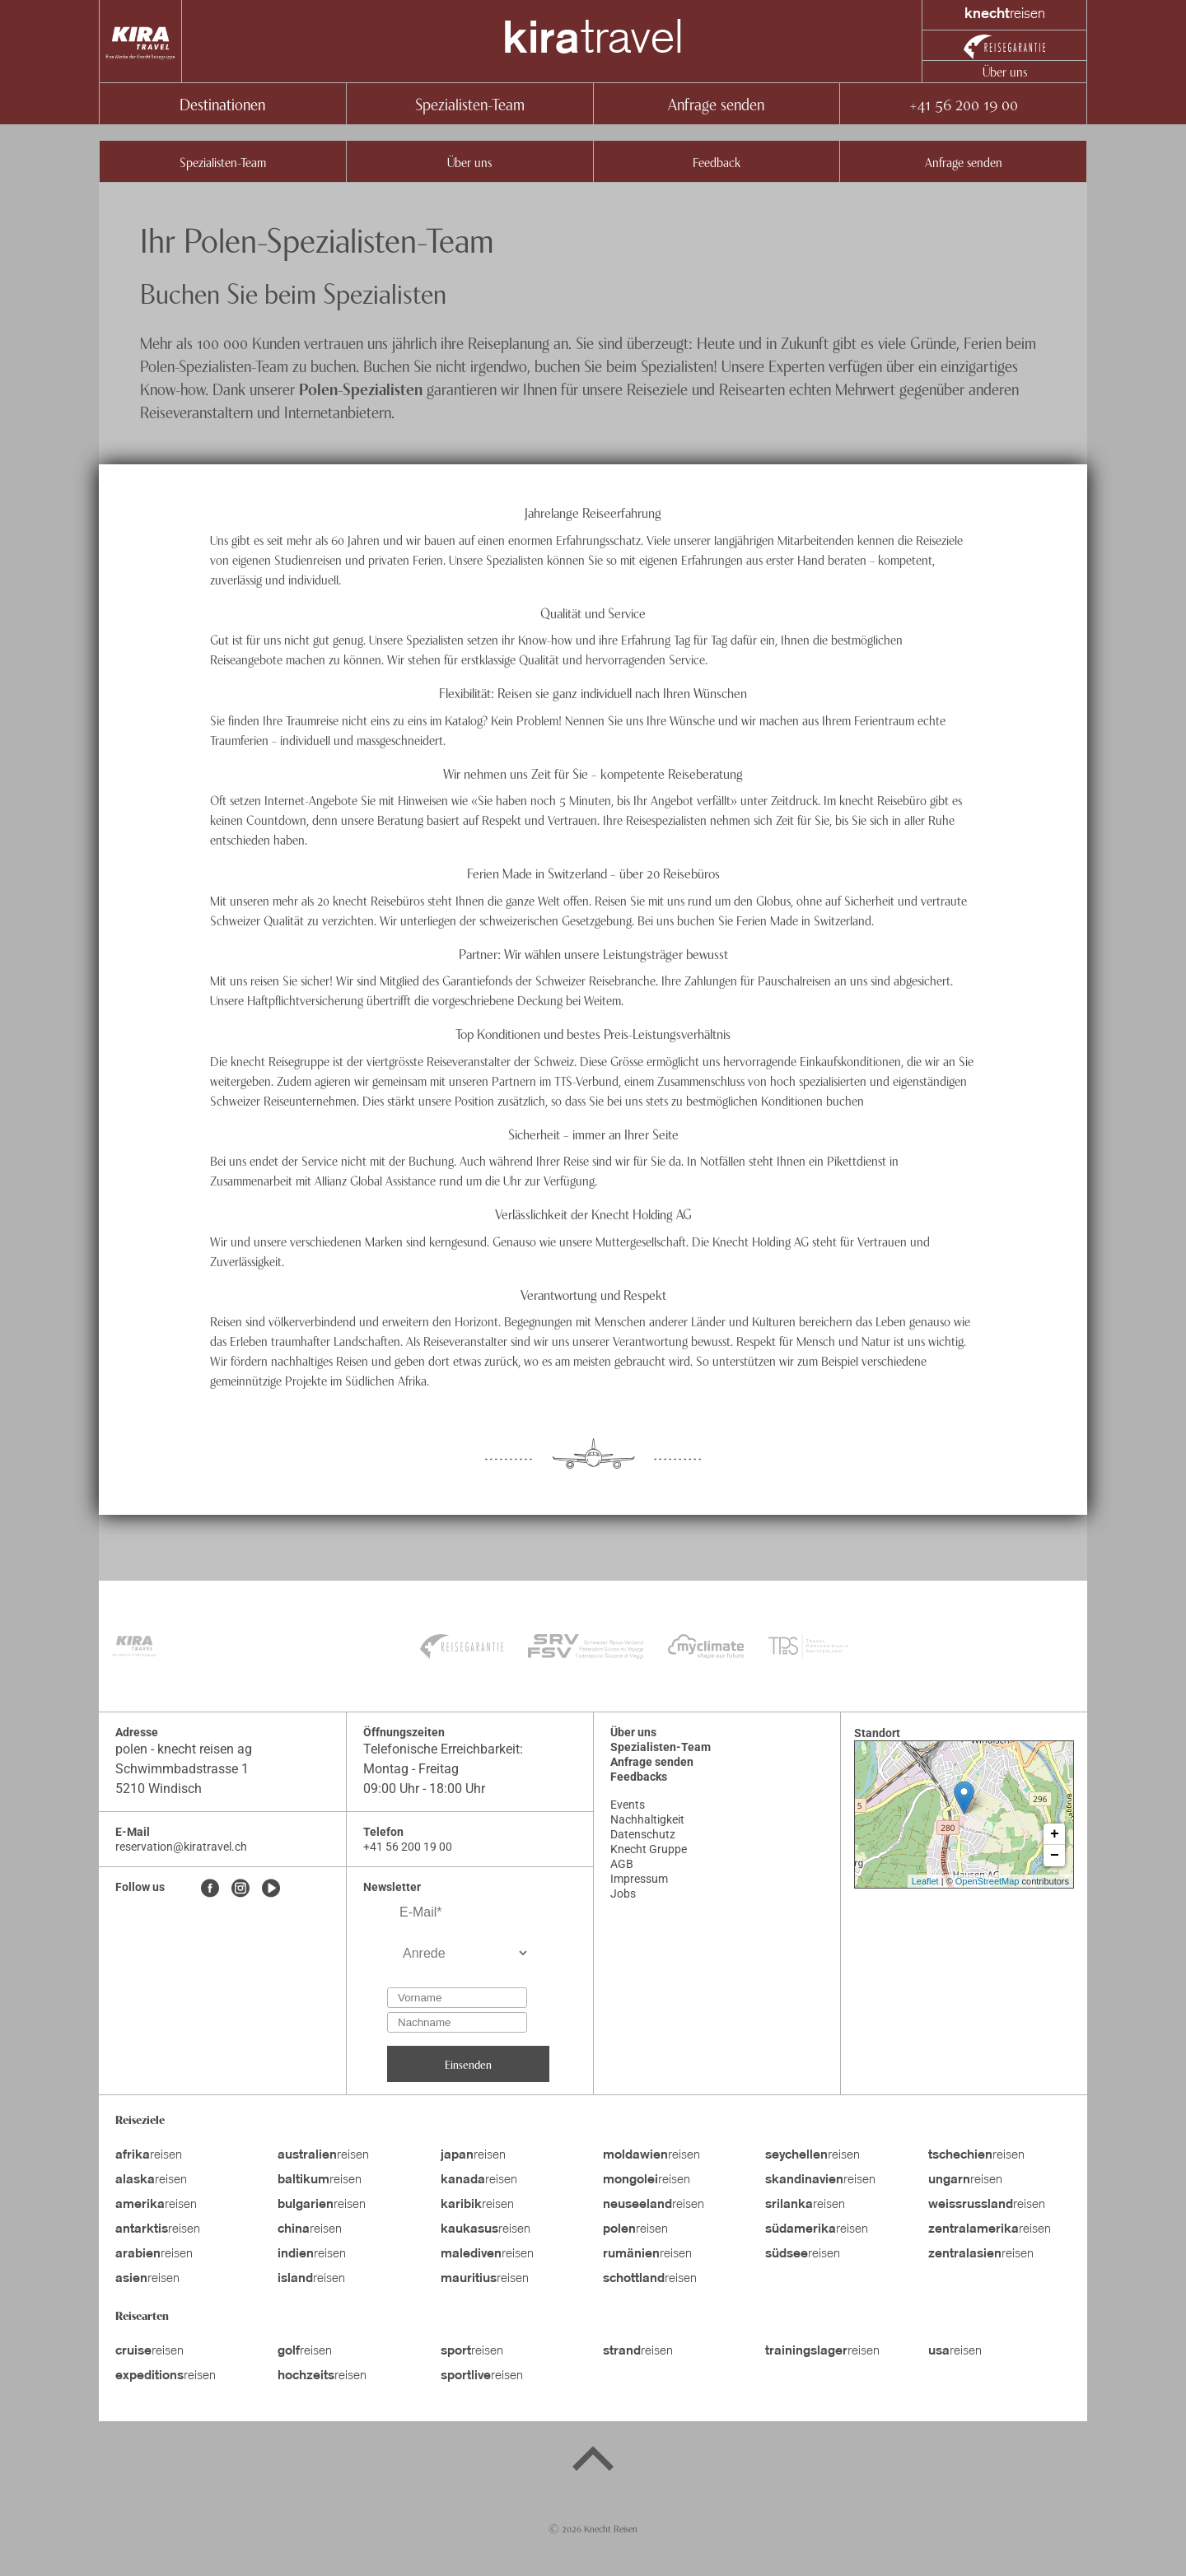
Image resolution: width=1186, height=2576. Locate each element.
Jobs (623, 1893)
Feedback (716, 161)
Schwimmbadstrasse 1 (182, 1769)
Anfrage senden (716, 103)
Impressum (639, 1878)
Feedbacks (638, 1776)
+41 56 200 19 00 (963, 103)
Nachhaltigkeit (647, 1819)
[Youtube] (271, 1889)
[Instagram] (240, 1889)
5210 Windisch (158, 1788)
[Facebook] (210, 1889)
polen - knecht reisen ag (183, 1749)
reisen (148, 2155)
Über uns (1005, 71)
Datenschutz (642, 1834)
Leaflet (925, 1881)
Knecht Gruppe (648, 1849)
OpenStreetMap (987, 1881)
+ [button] (1054, 1834)
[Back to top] (593, 2461)
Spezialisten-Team (470, 103)
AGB (621, 1863)
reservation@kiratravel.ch (181, 1846)
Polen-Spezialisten (361, 388)
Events (627, 1804)
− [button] (1054, 1856)
